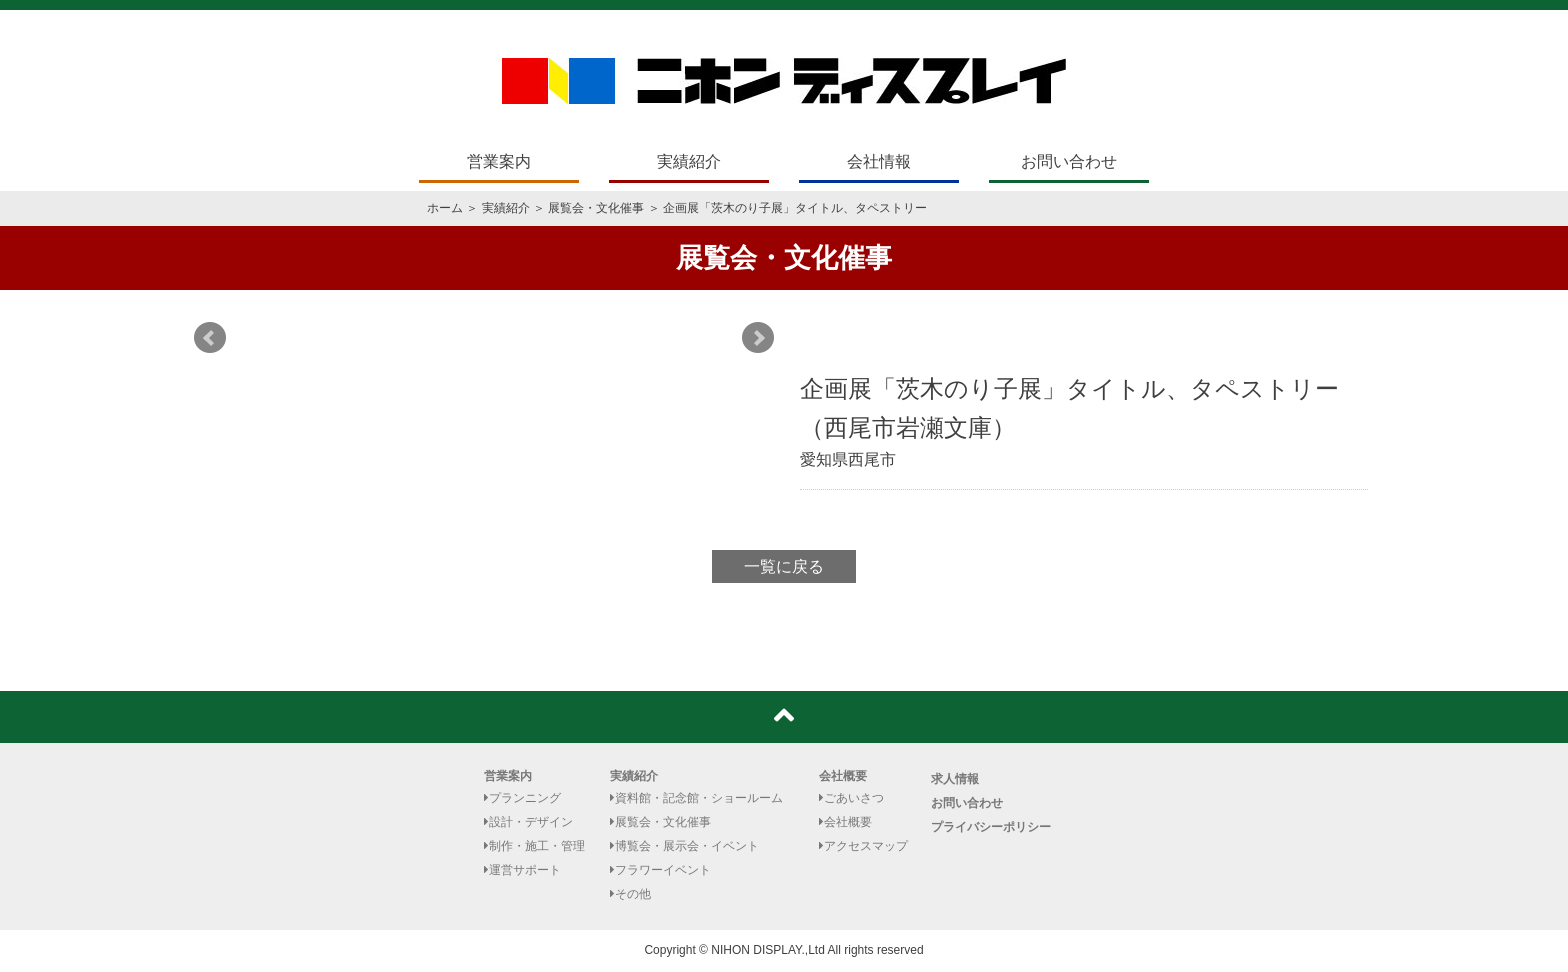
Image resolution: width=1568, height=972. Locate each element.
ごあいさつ (851, 798)
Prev (210, 338)
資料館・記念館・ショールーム (696, 798)
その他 (630, 894)
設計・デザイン (528, 822)
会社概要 (843, 776)
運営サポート (522, 870)
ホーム (445, 208)
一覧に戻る (784, 566)
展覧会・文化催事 (596, 208)
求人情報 (955, 779)
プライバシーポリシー (991, 827)
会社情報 (879, 161)
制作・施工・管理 (534, 846)
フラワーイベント (660, 870)
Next (758, 338)
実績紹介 (689, 161)
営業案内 (499, 161)
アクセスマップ (863, 846)
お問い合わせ (1069, 161)
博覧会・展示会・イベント (684, 846)
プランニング (522, 798)
